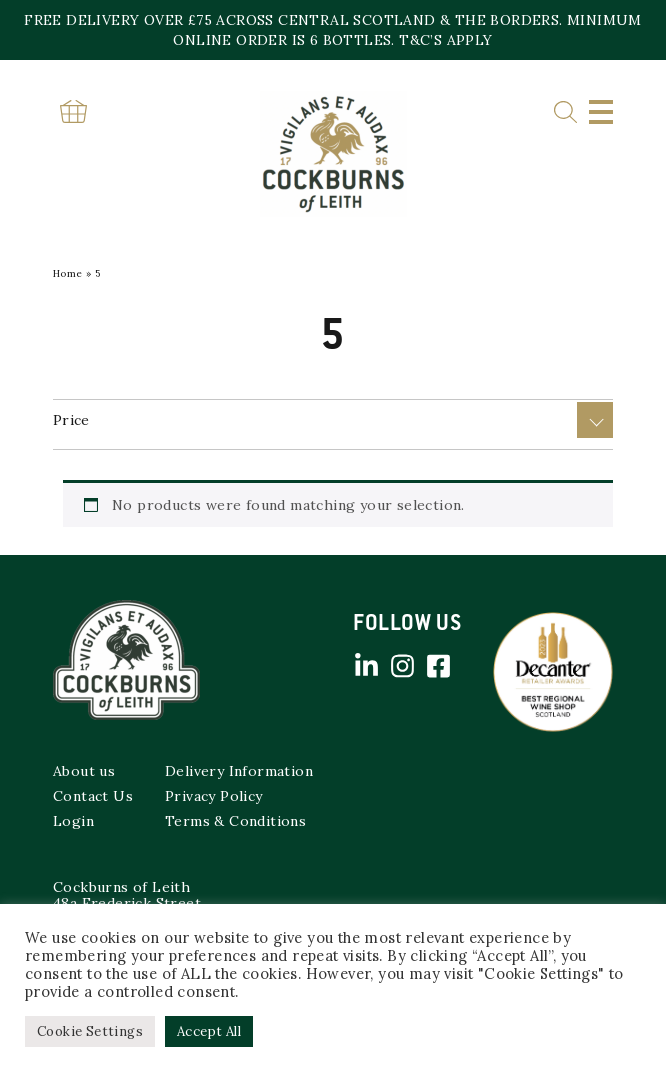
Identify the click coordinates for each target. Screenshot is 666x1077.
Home (68, 273)
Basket (73, 111)
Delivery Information (239, 771)
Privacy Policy (214, 796)
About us (84, 771)
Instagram (402, 666)
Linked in (366, 666)
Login (73, 821)
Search (565, 112)
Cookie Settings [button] (90, 1031)
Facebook (438, 666)
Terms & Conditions (235, 821)
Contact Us (93, 796)
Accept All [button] (209, 1031)
